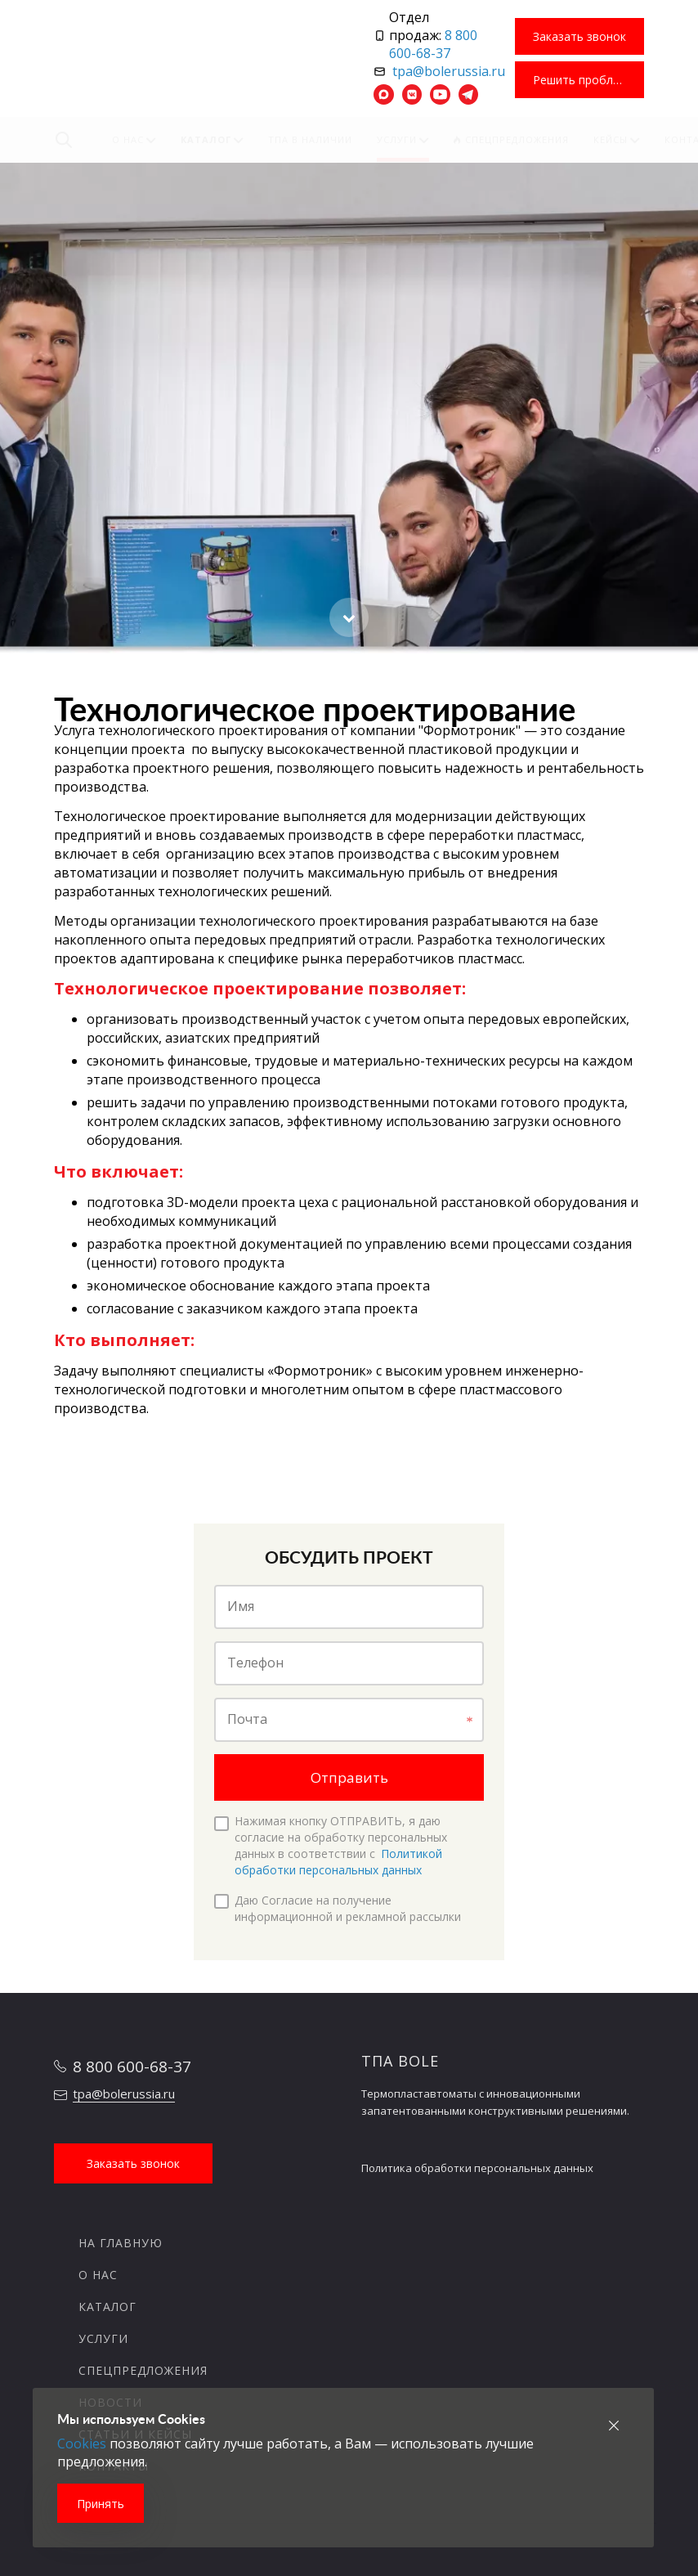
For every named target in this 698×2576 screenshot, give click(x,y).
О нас (98, 2274)
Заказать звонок (579, 36)
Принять (100, 2503)
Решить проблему (583, 80)
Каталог (107, 2306)
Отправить (349, 1777)
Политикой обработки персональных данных (338, 1862)
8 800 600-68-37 (433, 44)
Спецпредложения (143, 2370)
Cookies (81, 2444)
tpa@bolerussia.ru (448, 71)
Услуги (103, 2338)
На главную (120, 2243)
